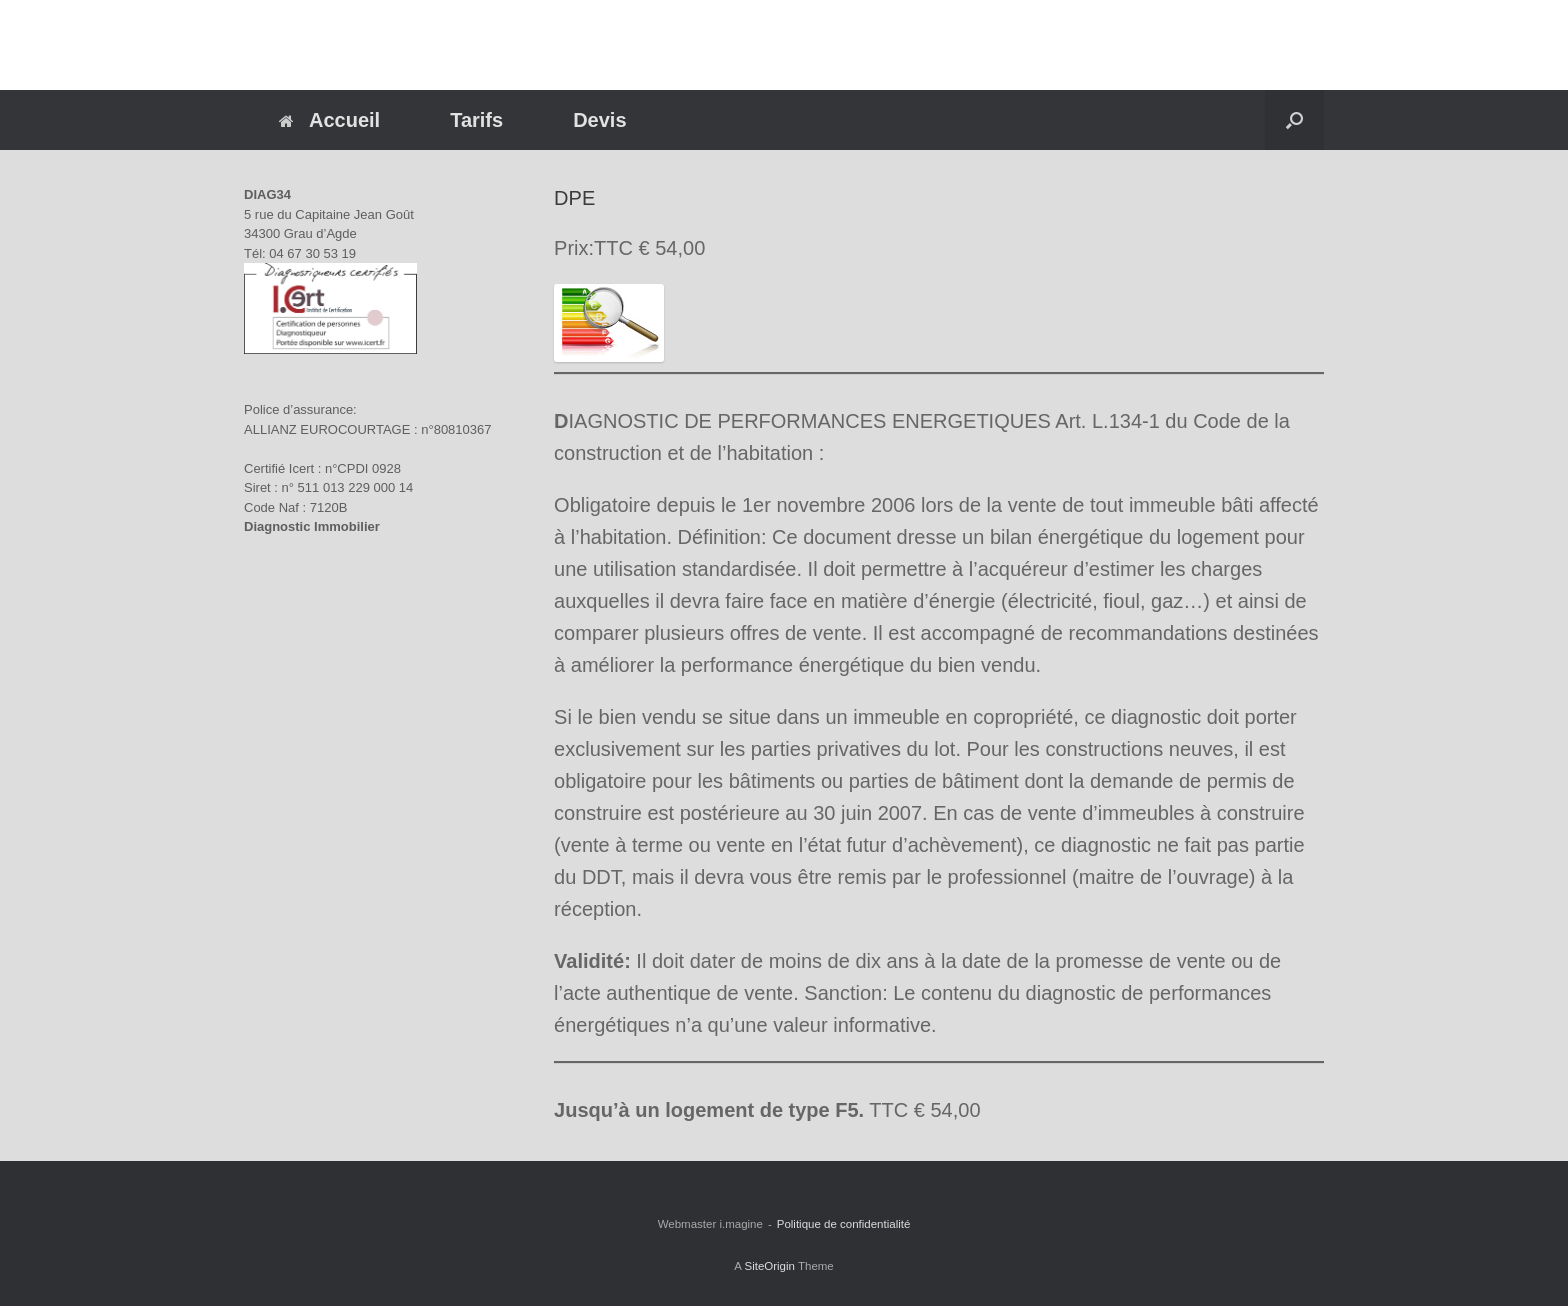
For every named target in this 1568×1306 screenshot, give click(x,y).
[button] (1294, 120)
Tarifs (476, 120)
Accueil (329, 120)
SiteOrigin (769, 1266)
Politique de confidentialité (844, 1224)
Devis (599, 120)
